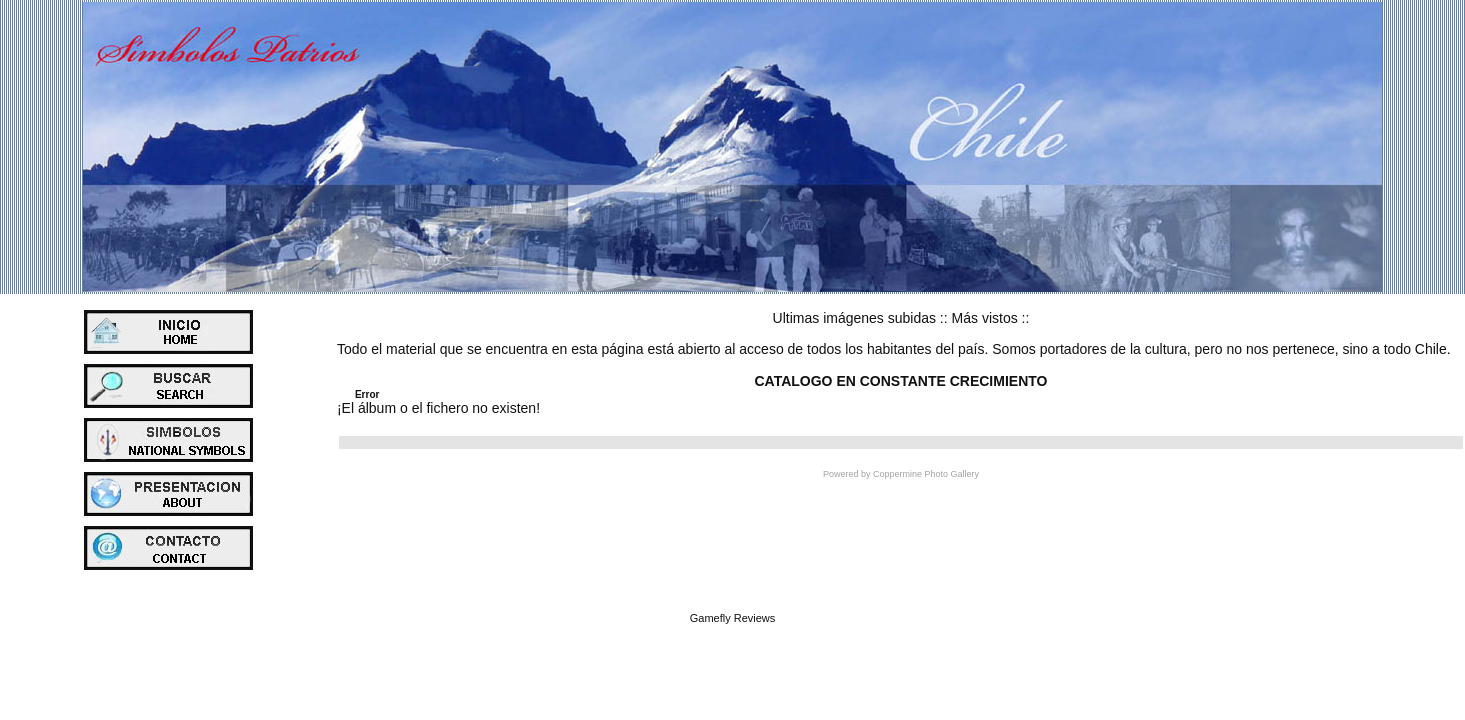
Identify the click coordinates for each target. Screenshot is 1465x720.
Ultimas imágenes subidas (854, 318)
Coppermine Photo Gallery (926, 474)
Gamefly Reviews (733, 618)
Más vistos (985, 318)
